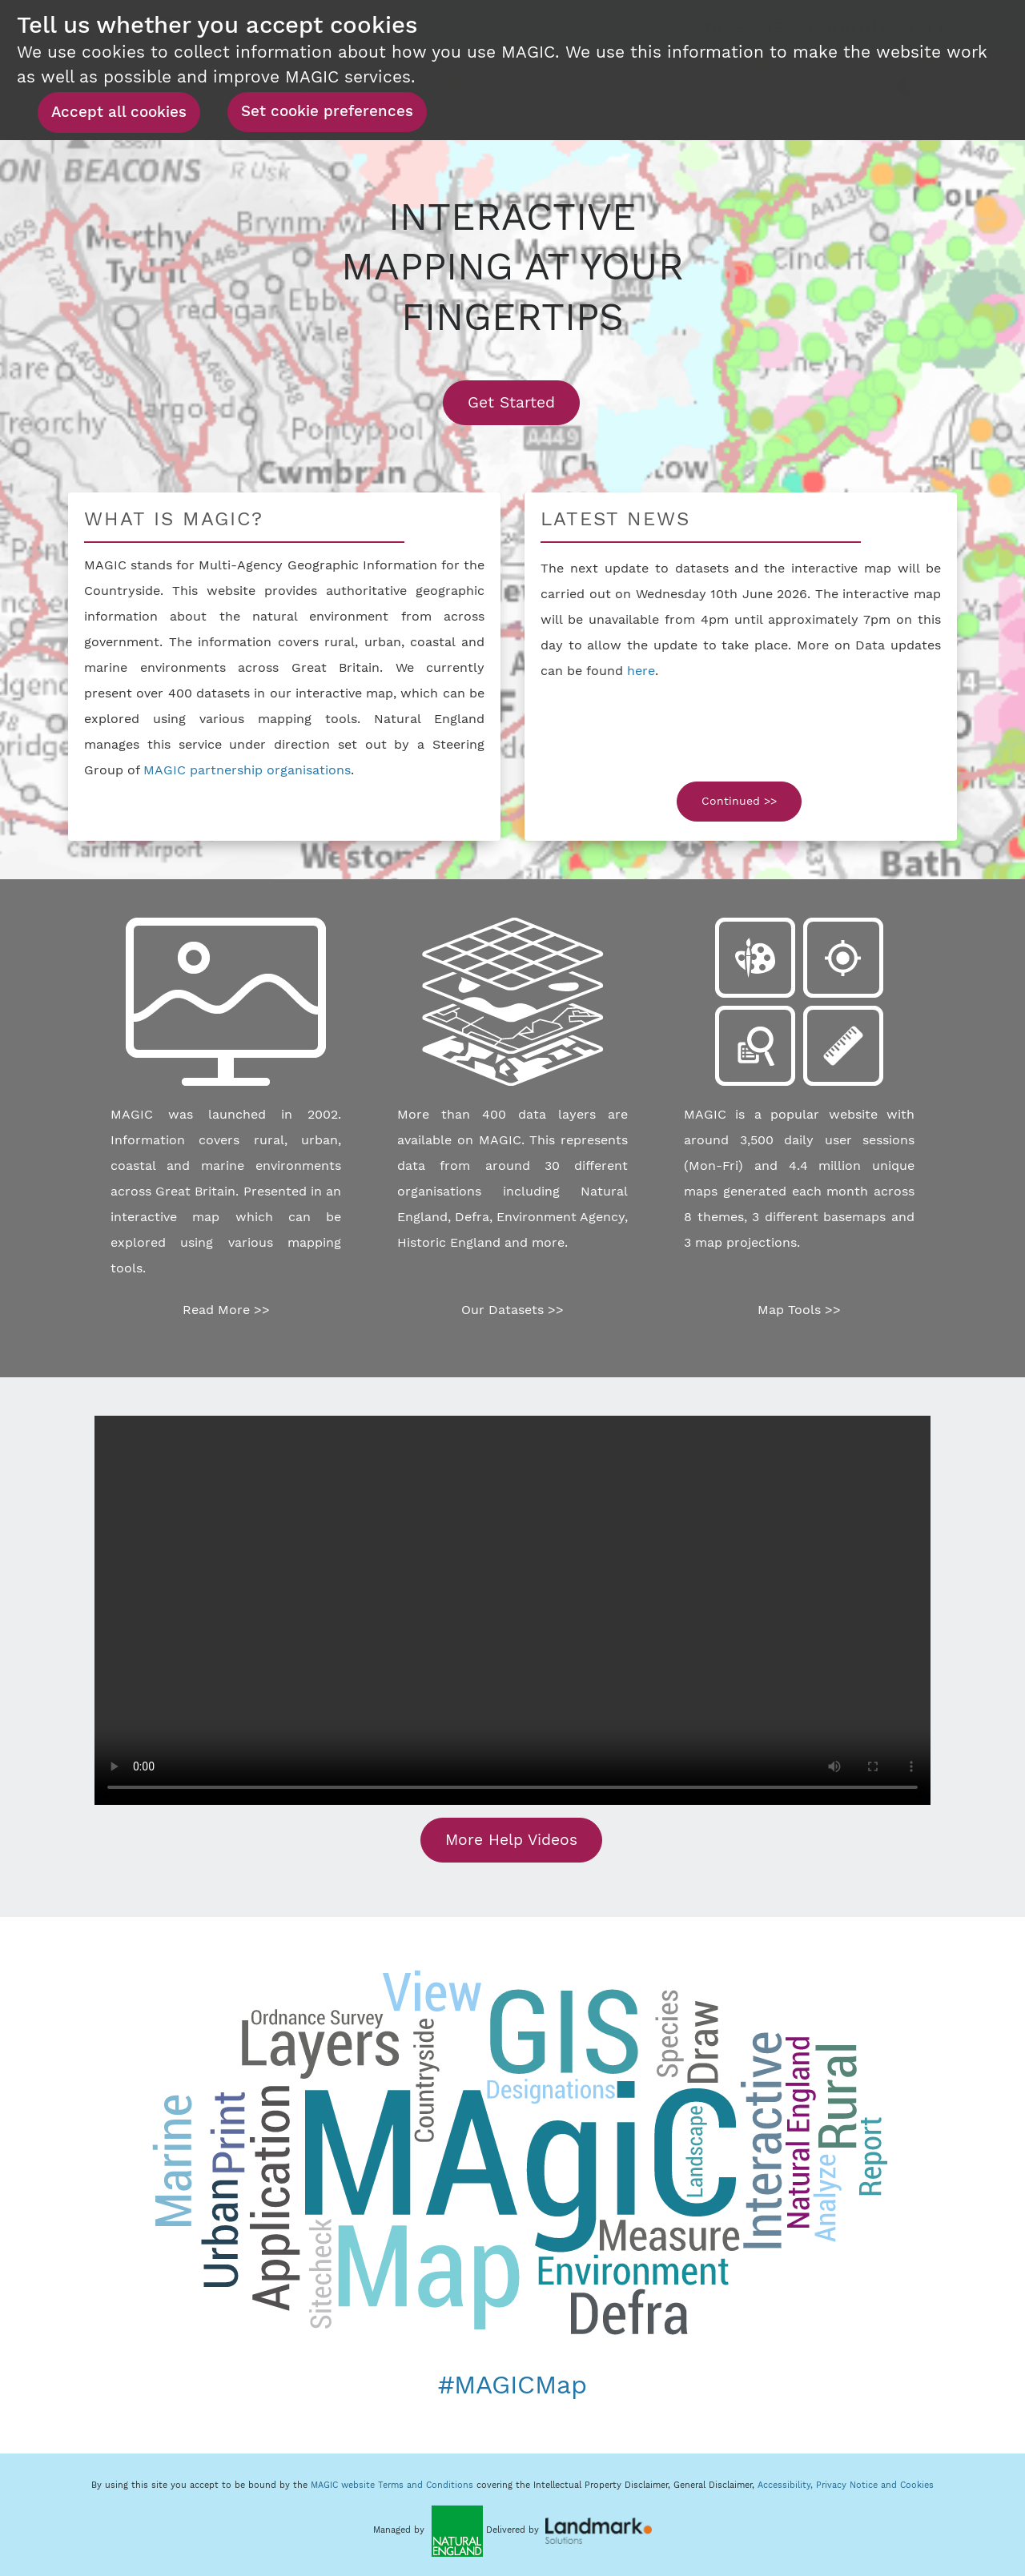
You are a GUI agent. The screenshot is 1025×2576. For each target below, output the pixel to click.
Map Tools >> (799, 1309)
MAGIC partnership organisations (247, 770)
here (641, 670)
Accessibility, (787, 2485)
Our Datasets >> (512, 1309)
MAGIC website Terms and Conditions (392, 2485)
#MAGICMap (512, 2384)
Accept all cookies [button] (119, 112)
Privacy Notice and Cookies (875, 2485)
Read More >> (226, 1309)
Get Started (524, 402)
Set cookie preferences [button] (327, 111)
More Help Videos (511, 1840)
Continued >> (739, 800)
